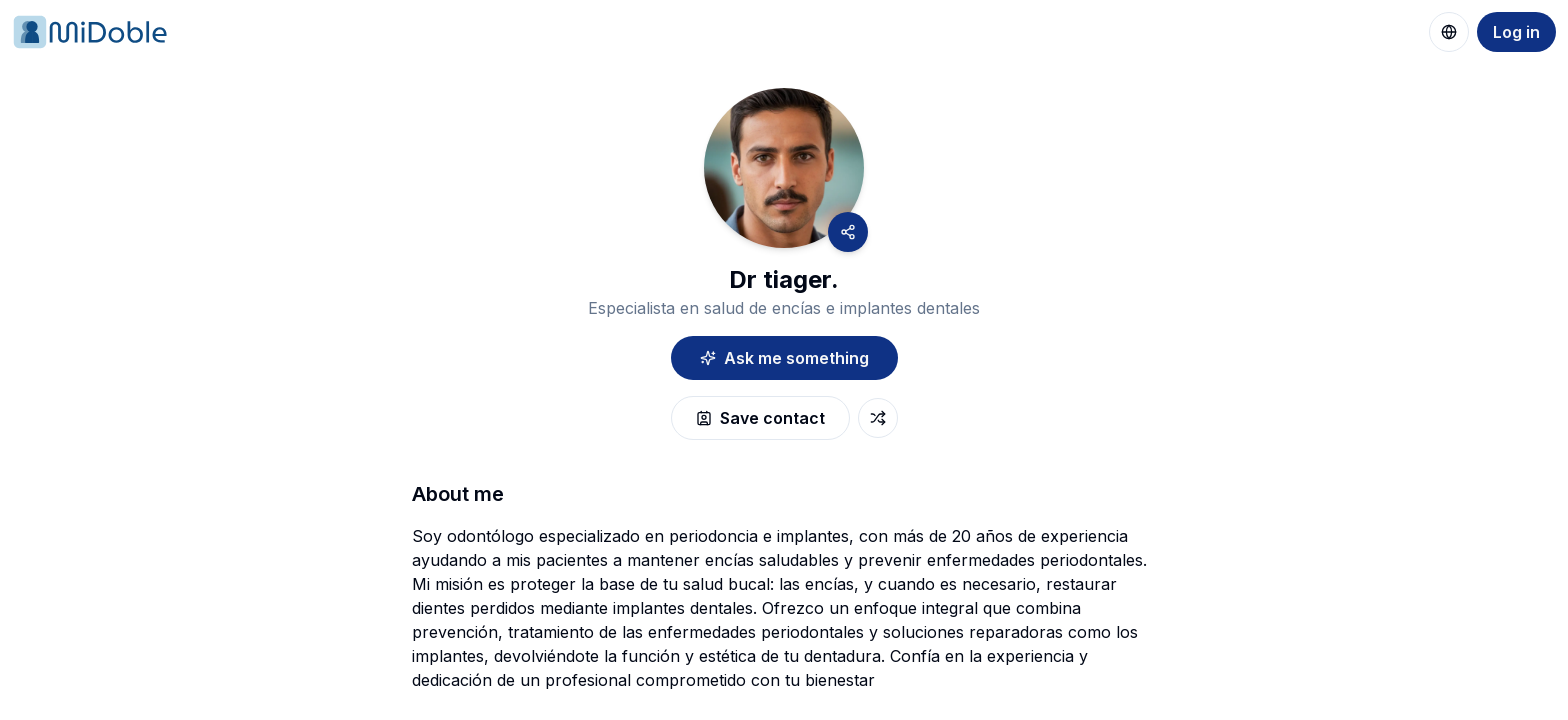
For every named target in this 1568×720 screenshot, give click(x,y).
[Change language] (1449, 32)
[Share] (848, 232)
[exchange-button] (878, 418)
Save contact (760, 418)
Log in (1516, 32)
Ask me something (784, 358)
